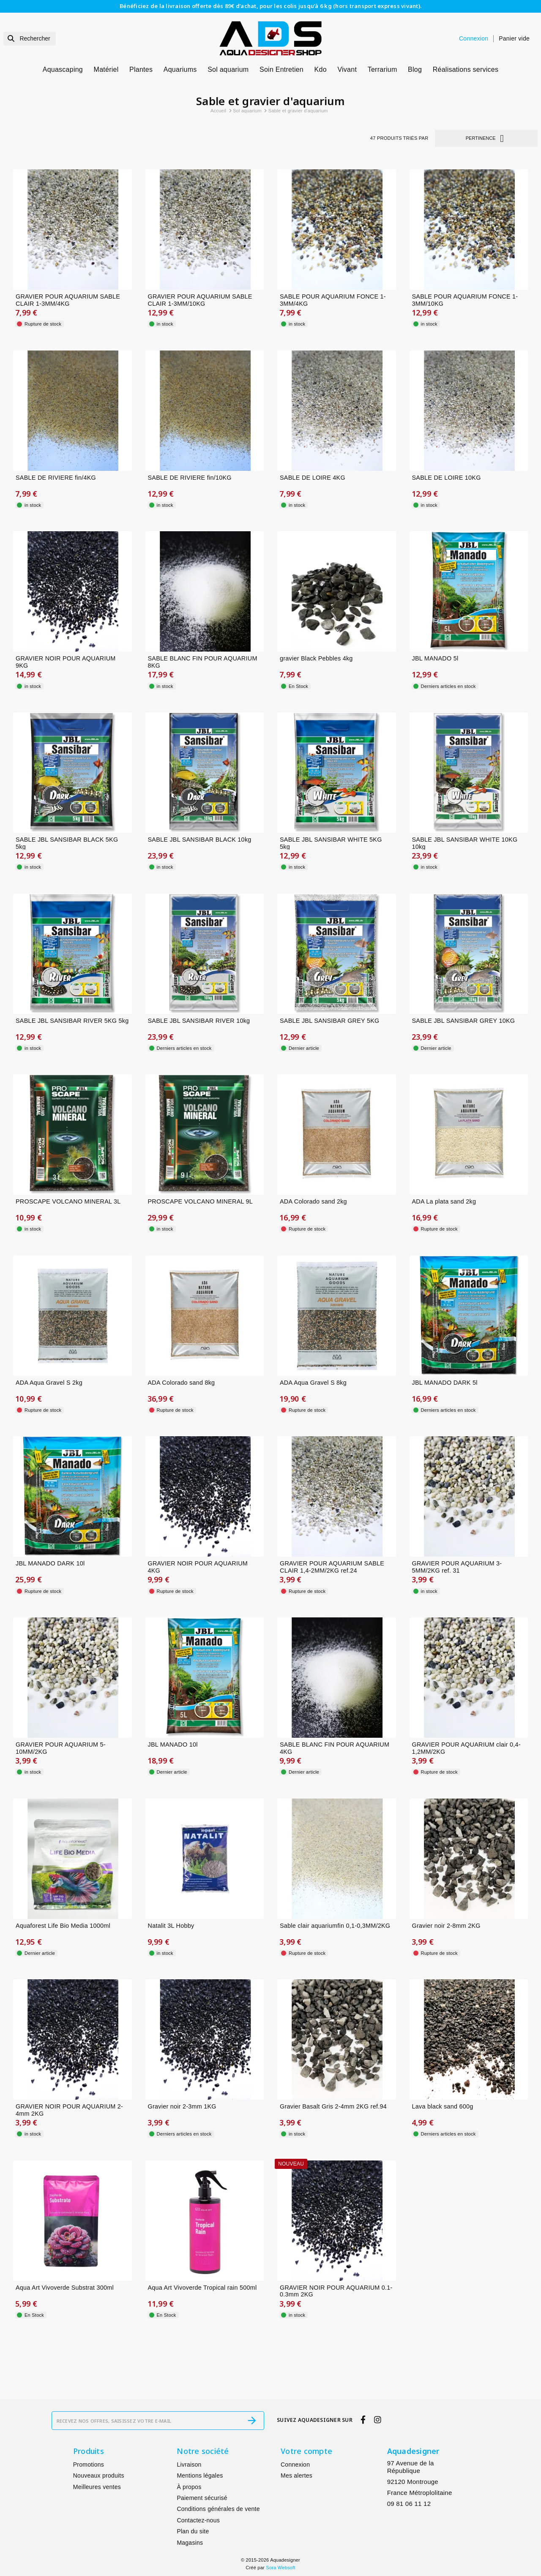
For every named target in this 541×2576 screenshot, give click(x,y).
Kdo (320, 69)
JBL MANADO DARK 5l (445, 1382)
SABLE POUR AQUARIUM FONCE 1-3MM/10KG (465, 300)
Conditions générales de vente (218, 2508)
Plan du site (193, 2531)
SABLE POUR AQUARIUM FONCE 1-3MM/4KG (333, 300)
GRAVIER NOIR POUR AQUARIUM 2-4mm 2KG (69, 2110)
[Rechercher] (29, 39)
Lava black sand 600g (442, 2106)
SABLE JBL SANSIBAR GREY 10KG (463, 1020)
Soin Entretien (281, 69)
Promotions (88, 2464)
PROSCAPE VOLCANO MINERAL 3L (68, 1201)
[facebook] (363, 2419)
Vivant (347, 69)
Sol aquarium (228, 69)
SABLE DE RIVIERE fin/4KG (56, 477)
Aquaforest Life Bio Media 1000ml (63, 1925)
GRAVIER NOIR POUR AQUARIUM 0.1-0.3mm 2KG (336, 2291)
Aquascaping (63, 69)
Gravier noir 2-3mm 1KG (182, 2106)
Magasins (190, 2542)
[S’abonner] (252, 2420)
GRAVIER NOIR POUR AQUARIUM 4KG (198, 1567)
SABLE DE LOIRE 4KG (312, 477)
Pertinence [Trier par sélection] (486, 138)
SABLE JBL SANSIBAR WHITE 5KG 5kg (331, 843)
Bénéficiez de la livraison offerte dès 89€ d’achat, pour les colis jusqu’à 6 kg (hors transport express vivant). (270, 6)
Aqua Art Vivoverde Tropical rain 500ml (202, 2287)
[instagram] (377, 2419)
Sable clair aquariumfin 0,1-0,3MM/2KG (335, 1925)
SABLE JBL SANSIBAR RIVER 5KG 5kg (72, 1020)
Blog (415, 69)
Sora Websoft (280, 2567)
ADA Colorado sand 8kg (181, 1382)
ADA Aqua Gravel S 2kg (49, 1382)
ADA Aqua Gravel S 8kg (313, 1382)
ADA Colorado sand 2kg (313, 1201)
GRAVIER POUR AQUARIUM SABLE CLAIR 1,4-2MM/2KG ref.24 (332, 1567)
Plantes (141, 69)
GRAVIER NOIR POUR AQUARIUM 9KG (66, 662)
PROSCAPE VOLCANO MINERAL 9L (200, 1201)
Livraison (189, 2464)
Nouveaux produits (98, 2475)
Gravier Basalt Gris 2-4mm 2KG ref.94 (333, 2106)
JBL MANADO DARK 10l (50, 1563)
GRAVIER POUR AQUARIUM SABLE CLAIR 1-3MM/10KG (200, 300)
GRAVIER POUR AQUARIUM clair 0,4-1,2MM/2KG (466, 1748)
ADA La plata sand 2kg (444, 1201)
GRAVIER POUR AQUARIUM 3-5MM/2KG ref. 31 (457, 1567)
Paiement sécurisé (202, 2497)
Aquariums (180, 69)
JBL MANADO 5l (435, 658)
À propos (189, 2487)
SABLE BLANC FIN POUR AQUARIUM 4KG (334, 1748)
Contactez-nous (198, 2520)
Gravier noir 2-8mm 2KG (446, 1925)
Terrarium (382, 69)
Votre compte (306, 2451)
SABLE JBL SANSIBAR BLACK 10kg (199, 839)
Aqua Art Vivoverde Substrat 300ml (65, 2287)
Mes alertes (296, 2475)
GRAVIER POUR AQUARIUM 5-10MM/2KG (61, 1748)
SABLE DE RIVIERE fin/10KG (190, 477)
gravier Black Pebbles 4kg (316, 658)
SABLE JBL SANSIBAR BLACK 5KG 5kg (67, 843)
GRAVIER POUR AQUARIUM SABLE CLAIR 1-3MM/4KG (68, 300)
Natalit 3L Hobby (171, 1925)
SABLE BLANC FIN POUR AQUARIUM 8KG (202, 662)
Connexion (295, 2464)
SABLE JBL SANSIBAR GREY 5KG (330, 1020)
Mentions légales (200, 2475)
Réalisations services (466, 69)
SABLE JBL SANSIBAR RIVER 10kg (199, 1020)
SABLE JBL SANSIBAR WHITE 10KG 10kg (465, 843)
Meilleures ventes (97, 2487)
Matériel (106, 69)
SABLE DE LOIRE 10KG (446, 477)
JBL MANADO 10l (173, 1744)
